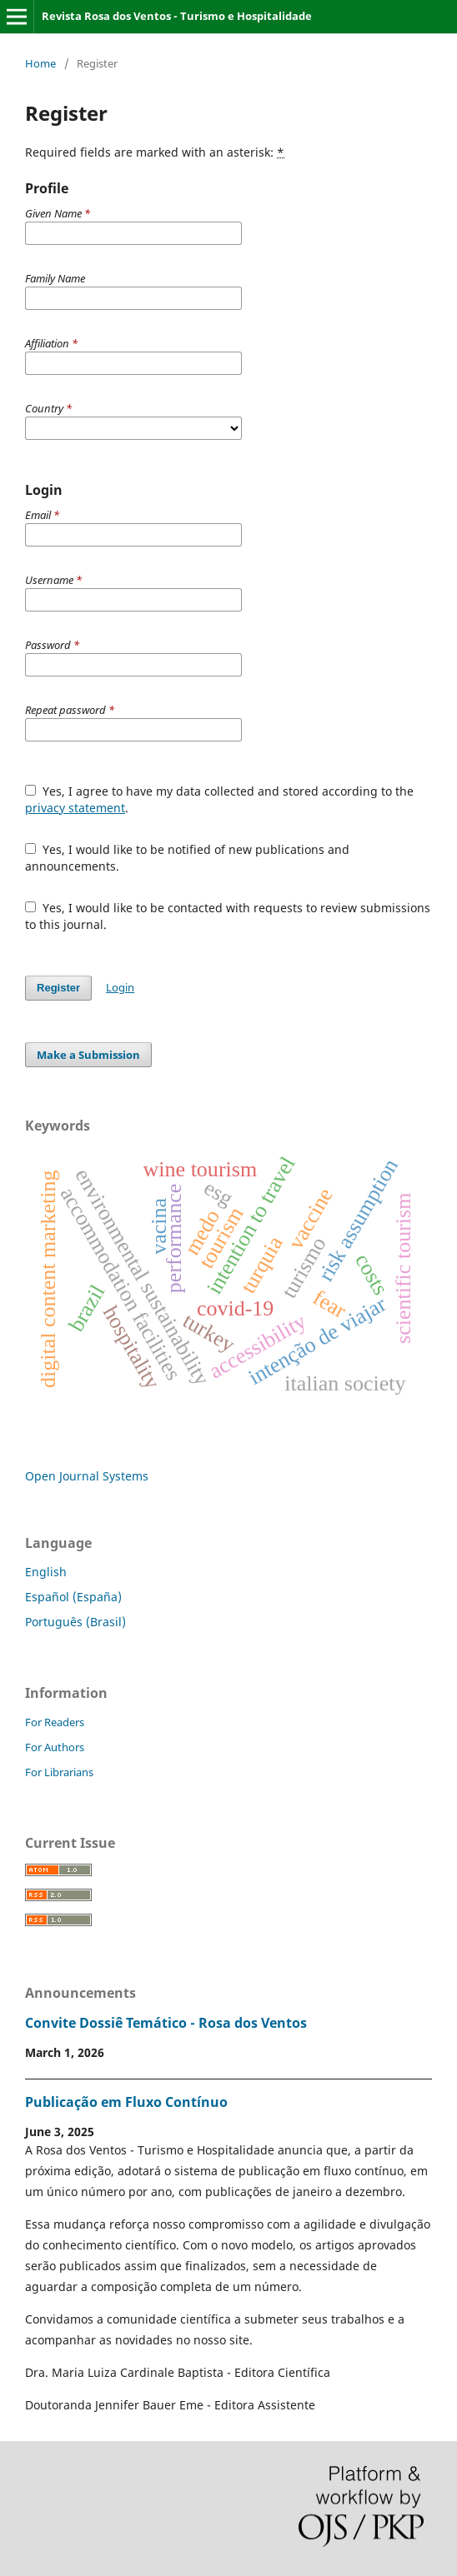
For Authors (54, 1747)
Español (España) (73, 1597)
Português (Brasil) (75, 1622)
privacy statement (75, 808)
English (46, 1572)
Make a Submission (88, 1054)
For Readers (54, 1722)
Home (40, 63)
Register (58, 987)
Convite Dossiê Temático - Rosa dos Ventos (166, 2023)
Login (120, 987)
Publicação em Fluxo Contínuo (126, 2102)
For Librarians (59, 1772)
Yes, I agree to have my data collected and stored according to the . (219, 799)
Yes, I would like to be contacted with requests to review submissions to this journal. (227, 916)
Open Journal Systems (86, 1476)
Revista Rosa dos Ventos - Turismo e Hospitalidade (177, 15)
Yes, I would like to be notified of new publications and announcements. (187, 857)
